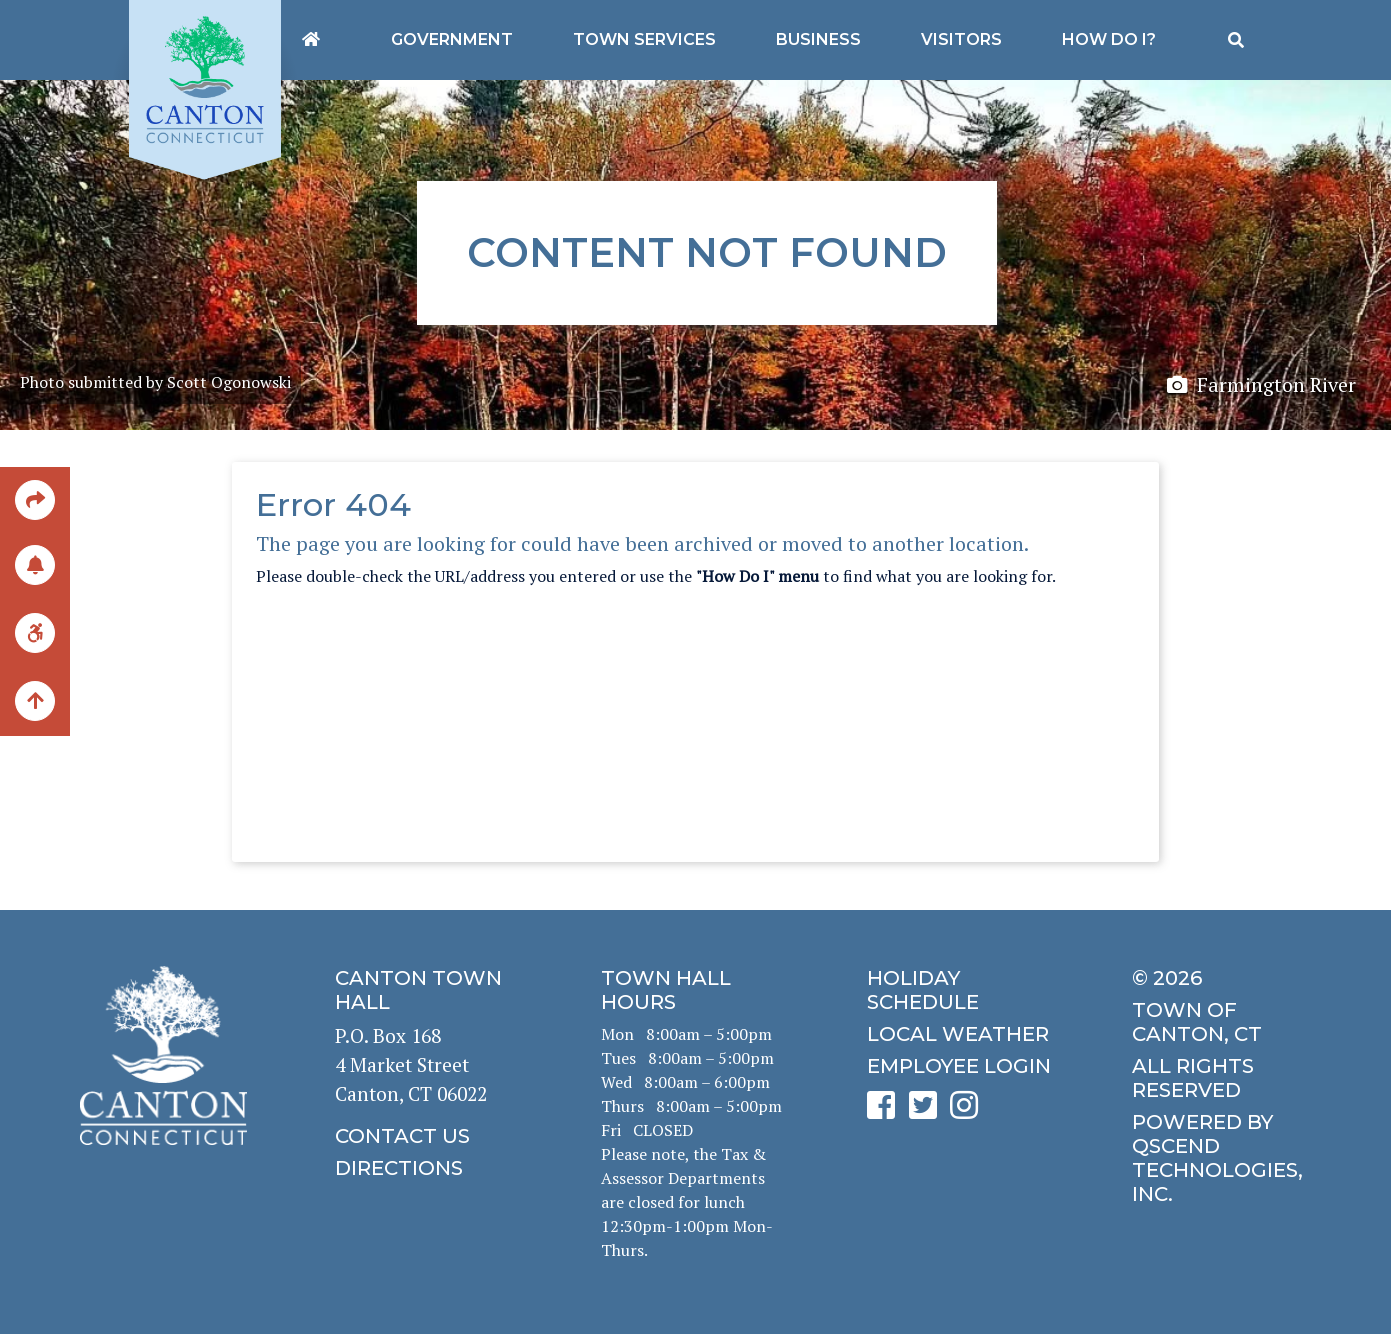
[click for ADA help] (35, 631)
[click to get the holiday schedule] (962, 990)
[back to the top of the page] (35, 702)
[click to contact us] (430, 1136)
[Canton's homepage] (311, 39)
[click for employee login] (962, 1066)
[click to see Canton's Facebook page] (886, 1111)
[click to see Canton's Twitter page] (928, 1111)
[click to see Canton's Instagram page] (969, 1111)
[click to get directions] (430, 1168)
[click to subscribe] (35, 563)
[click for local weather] (962, 1034)
